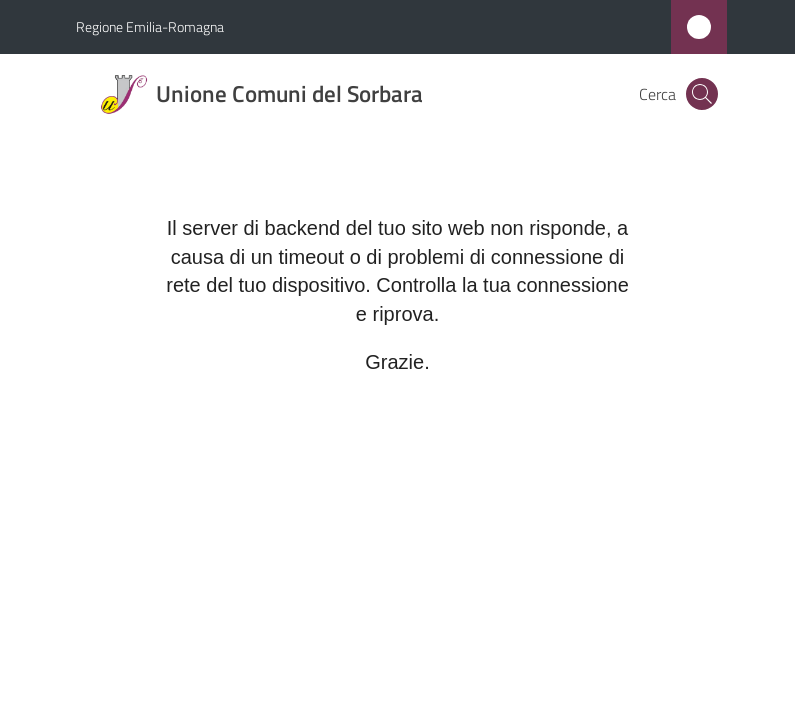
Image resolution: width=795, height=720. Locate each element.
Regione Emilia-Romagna (150, 26)
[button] (702, 94)
